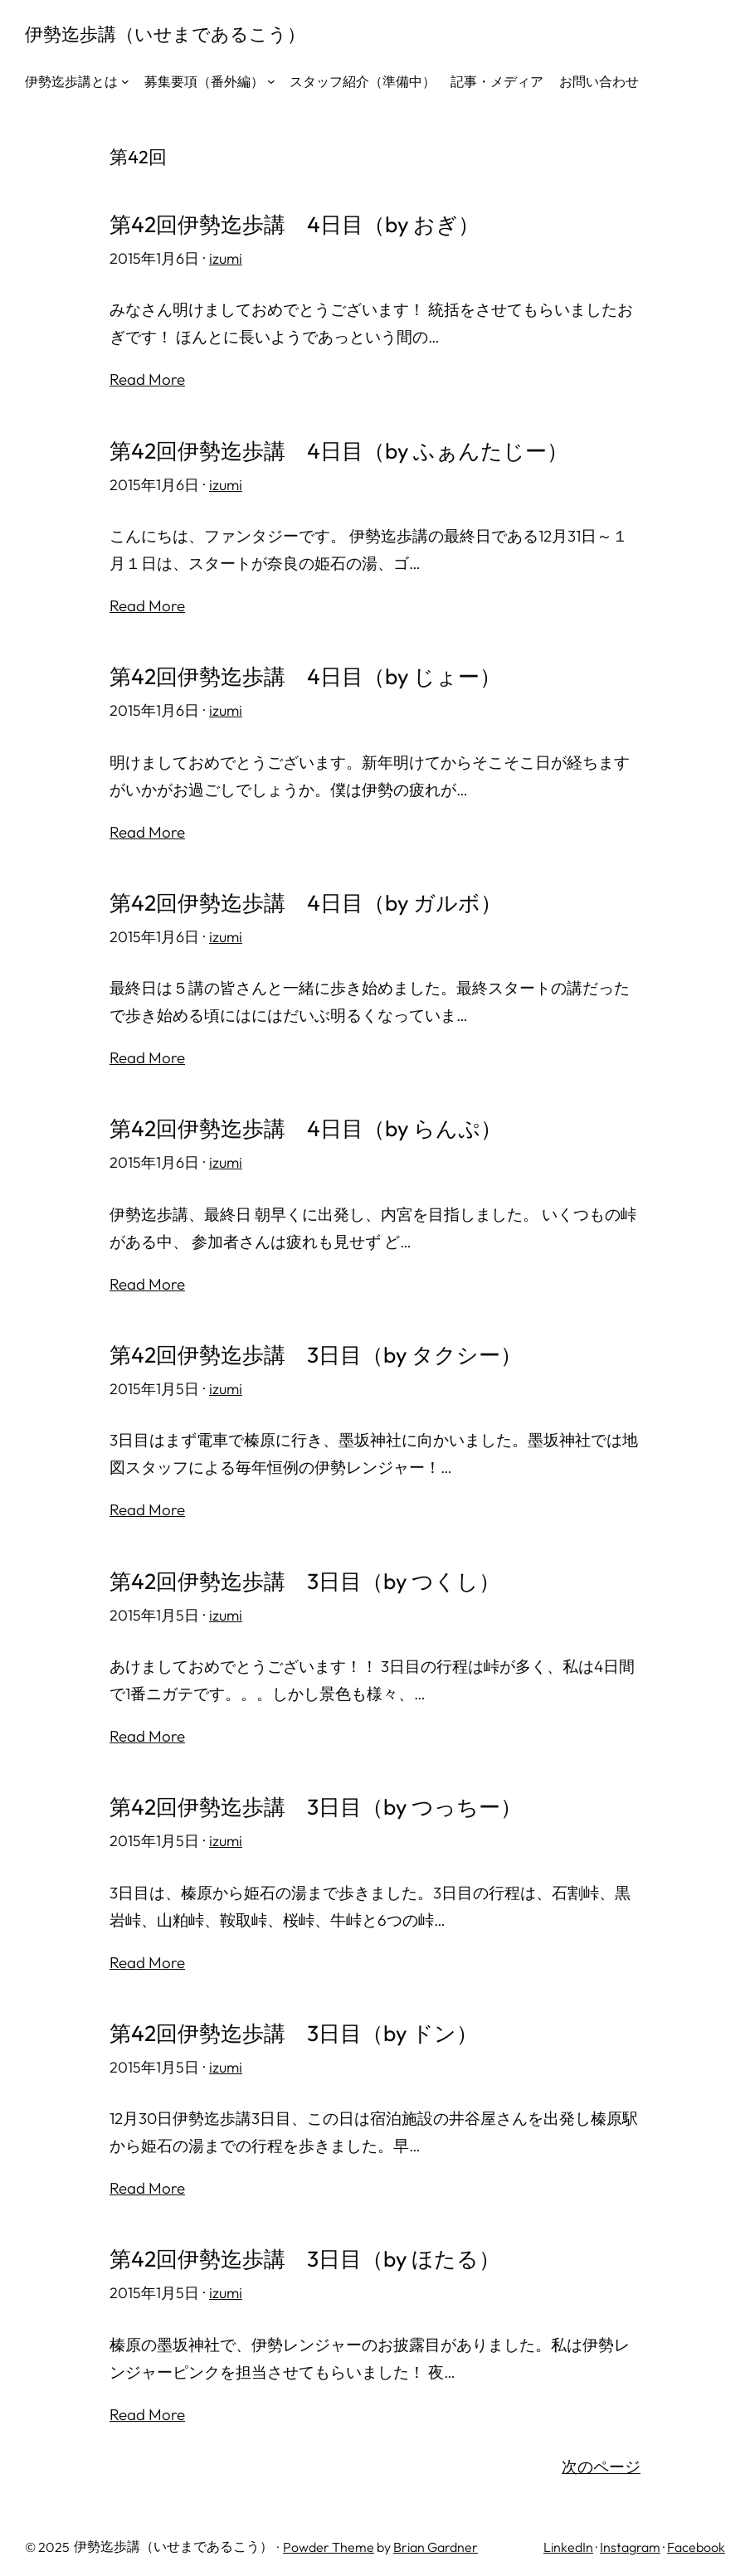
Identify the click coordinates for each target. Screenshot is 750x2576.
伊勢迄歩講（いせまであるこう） (165, 34)
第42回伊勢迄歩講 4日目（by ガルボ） (306, 900)
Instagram (630, 2539)
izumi (225, 257)
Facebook (696, 2539)
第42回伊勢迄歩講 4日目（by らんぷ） (306, 1126)
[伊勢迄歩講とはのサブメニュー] (125, 81)
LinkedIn (568, 2539)
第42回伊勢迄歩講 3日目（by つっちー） (316, 1802)
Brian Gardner (435, 2539)
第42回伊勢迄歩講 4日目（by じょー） (306, 675)
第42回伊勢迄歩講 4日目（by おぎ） (295, 224)
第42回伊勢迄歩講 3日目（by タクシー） (316, 1351)
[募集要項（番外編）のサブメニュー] (271, 81)
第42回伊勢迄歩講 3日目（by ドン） (294, 2027)
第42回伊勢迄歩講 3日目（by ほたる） (305, 2253)
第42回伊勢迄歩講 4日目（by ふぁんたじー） (339, 450)
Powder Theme (328, 2539)
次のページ (601, 2459)
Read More (147, 379)
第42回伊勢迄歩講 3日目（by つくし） (305, 1576)
